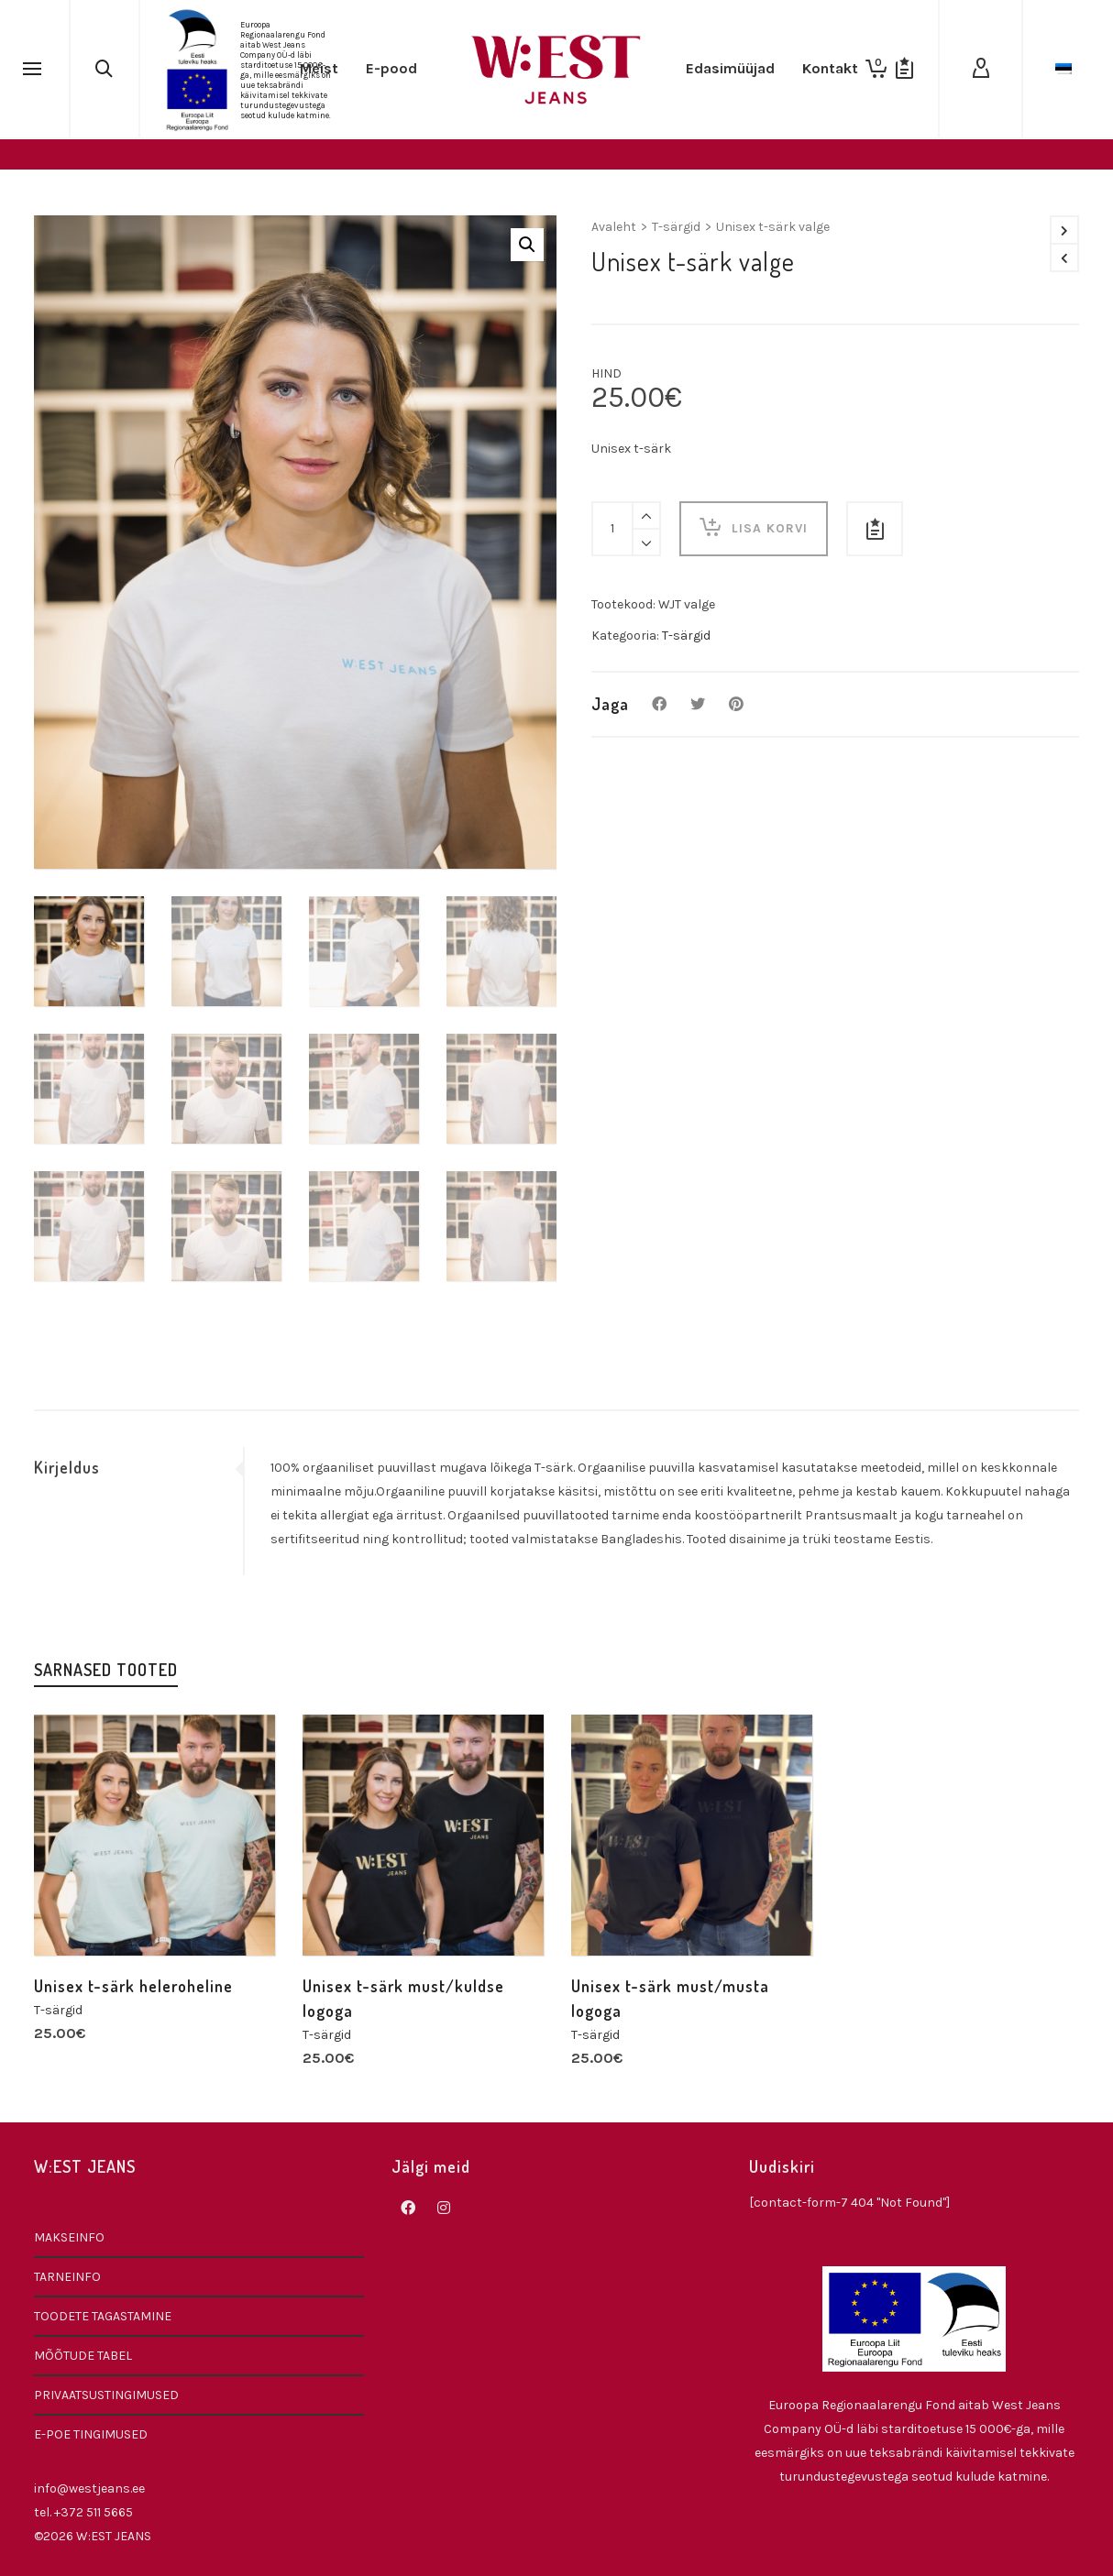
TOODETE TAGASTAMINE (102, 2316)
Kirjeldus (67, 1467)
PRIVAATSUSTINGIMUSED (106, 2395)
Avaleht (613, 227)
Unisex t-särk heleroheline (133, 1986)
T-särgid (676, 227)
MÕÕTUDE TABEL (83, 2355)
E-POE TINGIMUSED (91, 2434)
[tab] (138, 1467)
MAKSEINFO (69, 2237)
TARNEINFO (67, 2277)
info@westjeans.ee (89, 2488)
